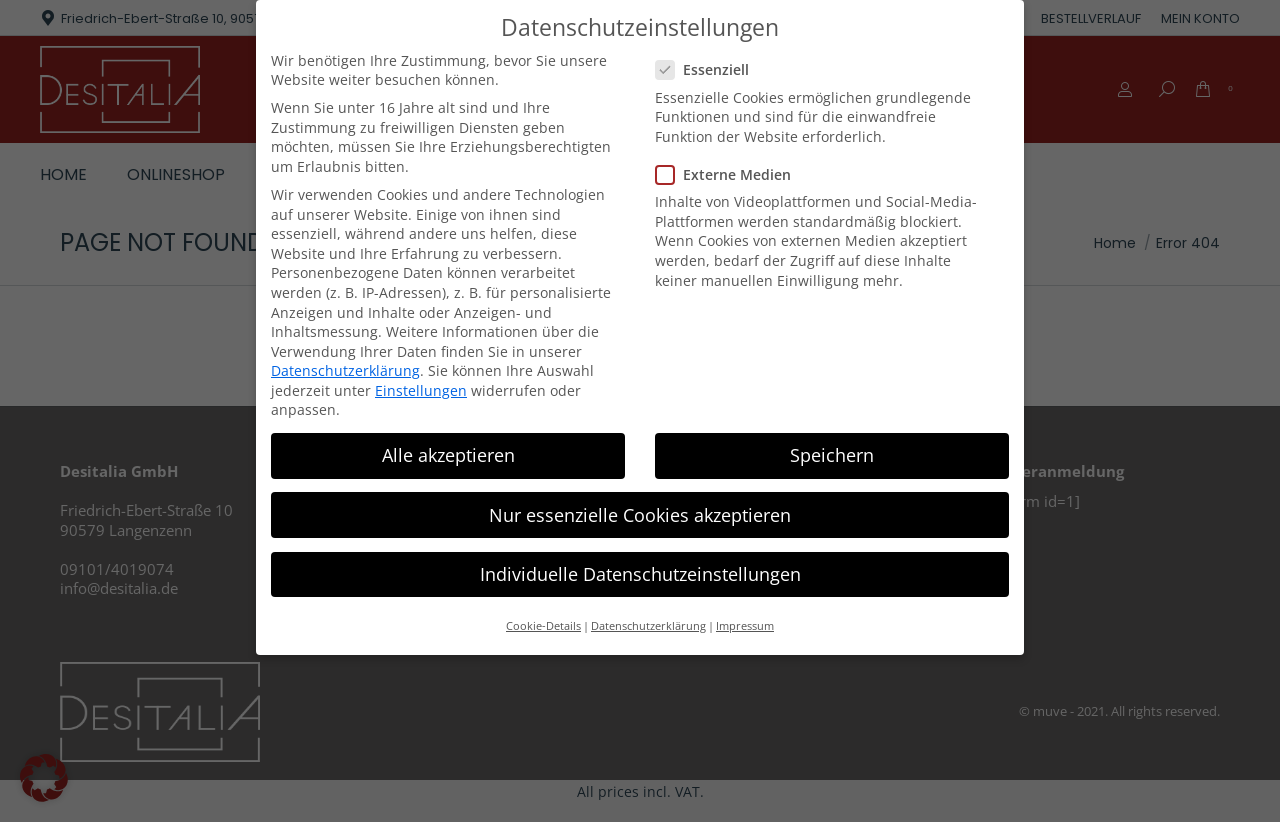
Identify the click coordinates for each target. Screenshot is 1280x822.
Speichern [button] (832, 455)
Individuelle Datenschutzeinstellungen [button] (640, 574)
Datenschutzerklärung (345, 370)
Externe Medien (729, 174)
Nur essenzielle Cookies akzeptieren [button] (640, 515)
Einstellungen (421, 390)
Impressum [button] (745, 626)
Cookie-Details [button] (543, 626)
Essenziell (708, 69)
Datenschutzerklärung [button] (648, 626)
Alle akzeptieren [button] (448, 455)
